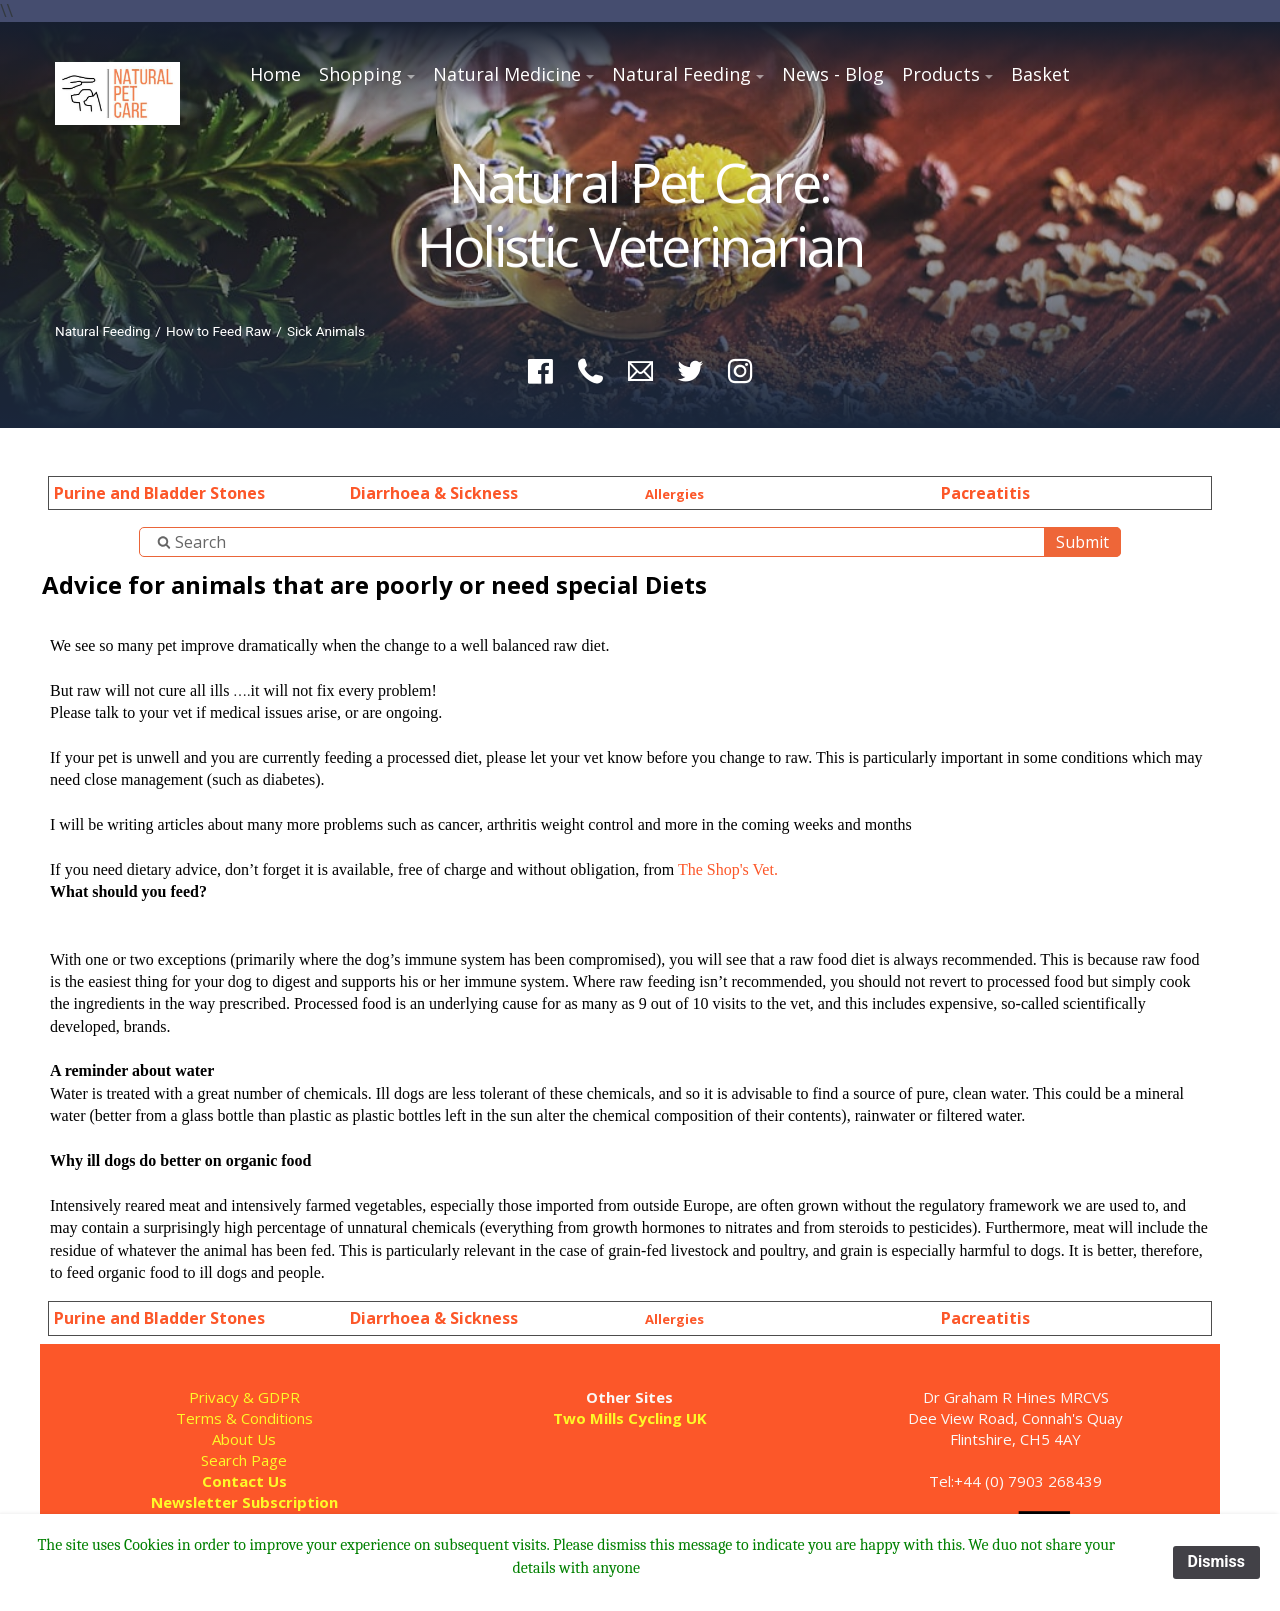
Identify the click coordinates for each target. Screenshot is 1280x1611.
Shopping (360, 74)
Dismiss (1216, 1561)
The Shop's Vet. (728, 869)
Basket (1040, 74)
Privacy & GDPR (244, 1397)
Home (275, 74)
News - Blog (833, 74)
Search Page (244, 1460)
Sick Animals (326, 331)
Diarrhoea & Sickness (434, 493)
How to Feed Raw (218, 331)
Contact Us (244, 1481)
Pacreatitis (985, 493)
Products (941, 74)
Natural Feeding (681, 74)
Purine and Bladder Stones (159, 493)
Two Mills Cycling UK (630, 1418)
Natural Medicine (507, 74)
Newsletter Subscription (244, 1502)
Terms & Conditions (244, 1418)
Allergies (674, 494)
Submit (1082, 542)
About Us (244, 1439)
